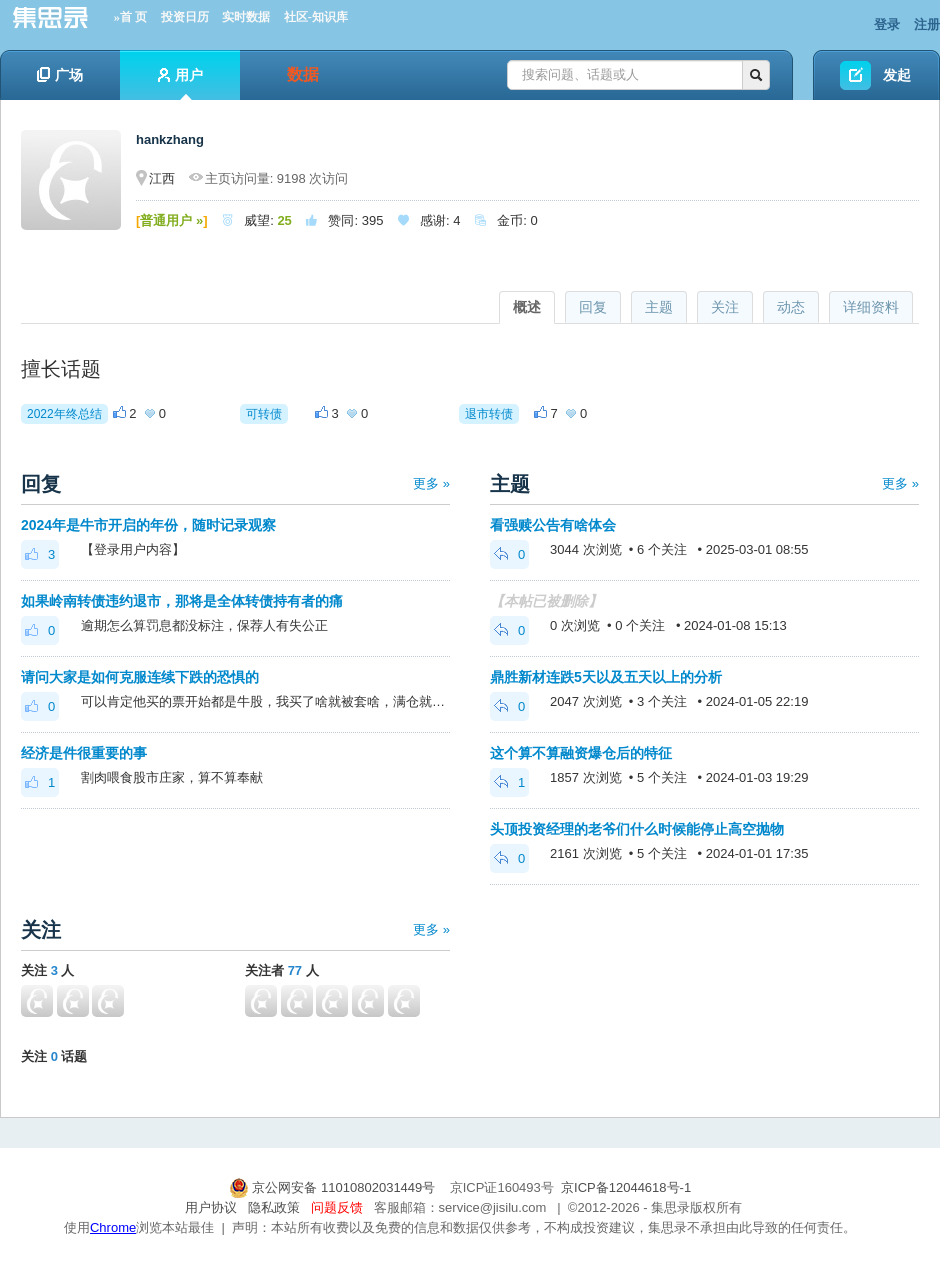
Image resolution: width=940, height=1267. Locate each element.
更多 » (431, 483)
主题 (659, 307)
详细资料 (871, 307)
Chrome (113, 1227)
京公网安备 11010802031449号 (334, 1187)
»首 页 (130, 17)
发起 (897, 75)
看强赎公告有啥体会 (553, 525)
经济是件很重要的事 (84, 753)
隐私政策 (274, 1207)
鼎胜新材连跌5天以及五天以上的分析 (606, 677)
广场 (60, 75)
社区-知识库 (316, 17)
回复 (593, 307)
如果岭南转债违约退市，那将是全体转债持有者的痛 (182, 601)
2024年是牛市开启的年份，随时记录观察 (148, 525)
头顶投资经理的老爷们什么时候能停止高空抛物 (637, 829)
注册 (927, 24)
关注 (725, 307)
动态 (791, 307)
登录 (887, 24)
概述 (527, 307)
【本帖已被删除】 (546, 601)
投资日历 (185, 17)
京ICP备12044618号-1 (626, 1187)
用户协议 (211, 1207)
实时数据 (246, 17)
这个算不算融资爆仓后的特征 (581, 753)
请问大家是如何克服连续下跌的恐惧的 (140, 677)
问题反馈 (337, 1207)
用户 (180, 83)
